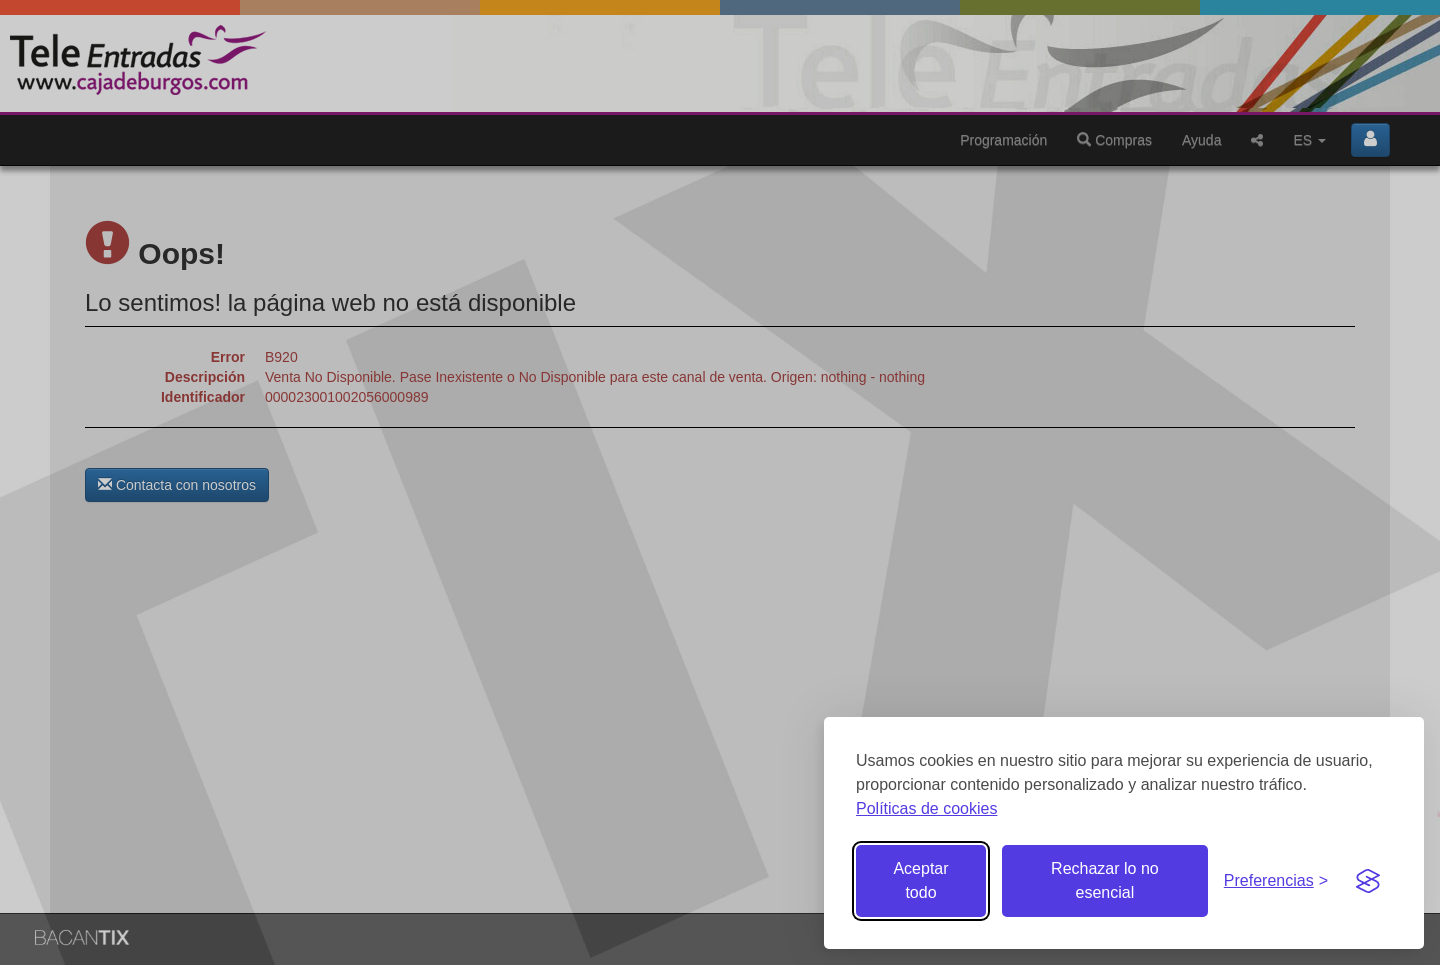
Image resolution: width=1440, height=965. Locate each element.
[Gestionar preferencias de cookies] (1276, 881)
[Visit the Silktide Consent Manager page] (1368, 881)
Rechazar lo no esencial (1105, 880)
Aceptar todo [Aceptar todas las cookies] (920, 880)
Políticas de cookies (926, 808)
